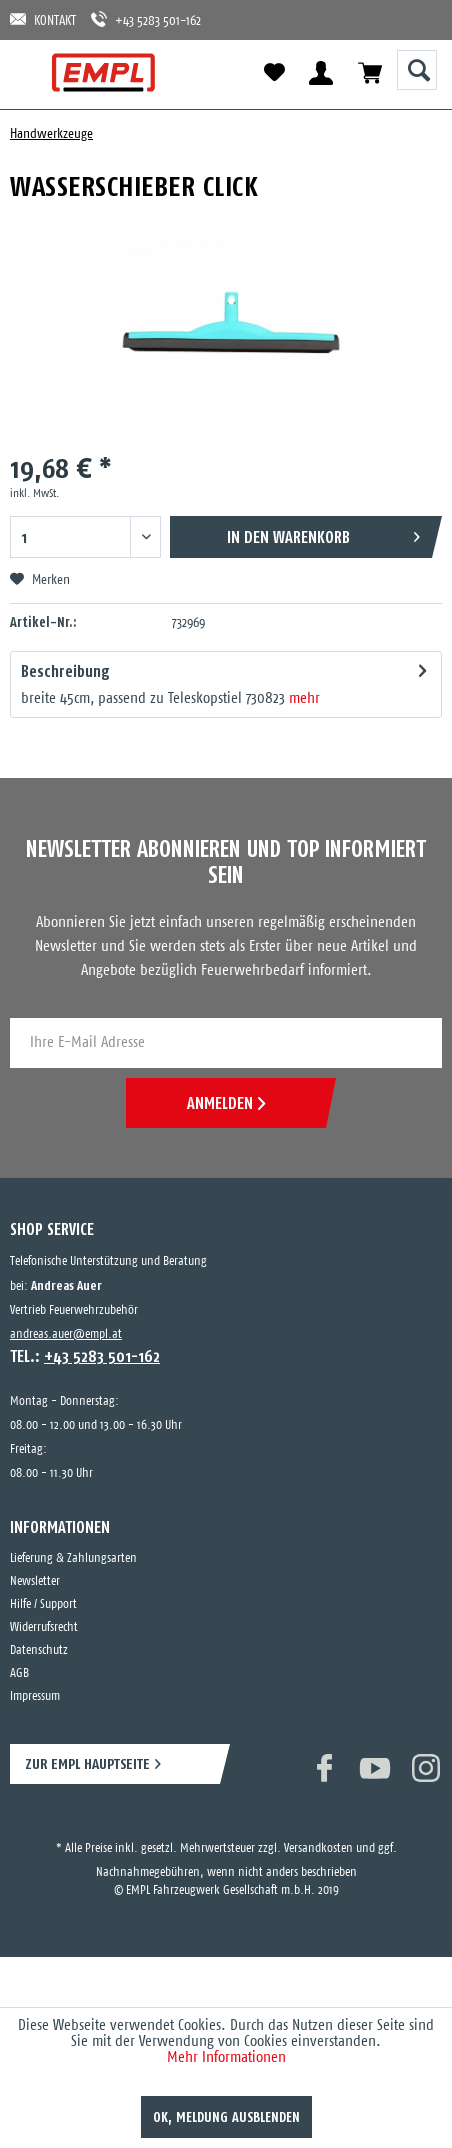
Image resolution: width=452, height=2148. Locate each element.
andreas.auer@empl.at (66, 1334)
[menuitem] (32, 72)
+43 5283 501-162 (146, 19)
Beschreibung (65, 671)
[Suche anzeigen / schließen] (417, 70)
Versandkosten (318, 1848)
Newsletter (35, 1581)
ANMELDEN (226, 1103)
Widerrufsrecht (44, 1627)
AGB (19, 1673)
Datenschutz (39, 1650)
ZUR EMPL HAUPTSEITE (87, 1763)
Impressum (35, 1696)
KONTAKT (43, 19)
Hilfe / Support (43, 1604)
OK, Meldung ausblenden (226, 2117)
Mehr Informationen (226, 2057)
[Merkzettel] (274, 73)
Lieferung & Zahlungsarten (73, 1558)
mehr (304, 698)
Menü (32, 72)
